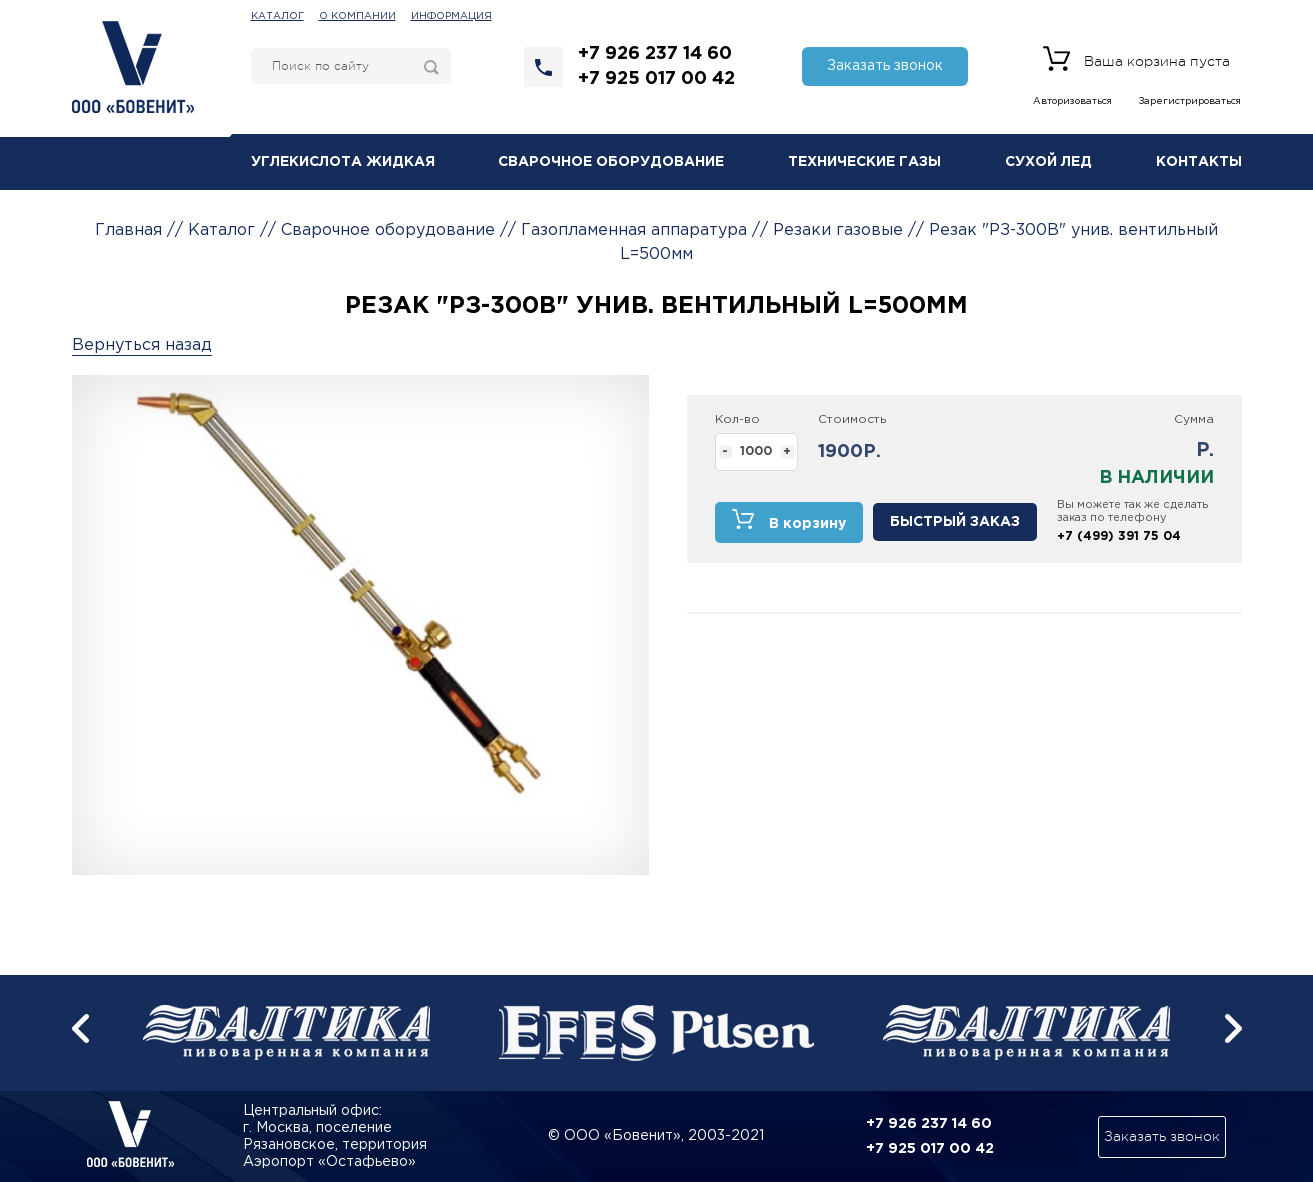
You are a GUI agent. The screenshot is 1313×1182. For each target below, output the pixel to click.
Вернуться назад (142, 345)
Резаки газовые (838, 230)
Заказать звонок (885, 66)
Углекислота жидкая (343, 162)
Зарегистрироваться (1190, 101)
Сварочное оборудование (611, 162)
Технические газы (864, 162)
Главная (128, 230)
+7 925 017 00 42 (656, 79)
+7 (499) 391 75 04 (1119, 536)
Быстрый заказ (955, 522)
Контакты (1199, 162)
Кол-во (737, 419)
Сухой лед (1048, 162)
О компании (357, 16)
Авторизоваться (1072, 101)
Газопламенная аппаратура (634, 230)
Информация (451, 16)
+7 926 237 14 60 (655, 54)
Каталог (277, 16)
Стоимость (852, 419)
